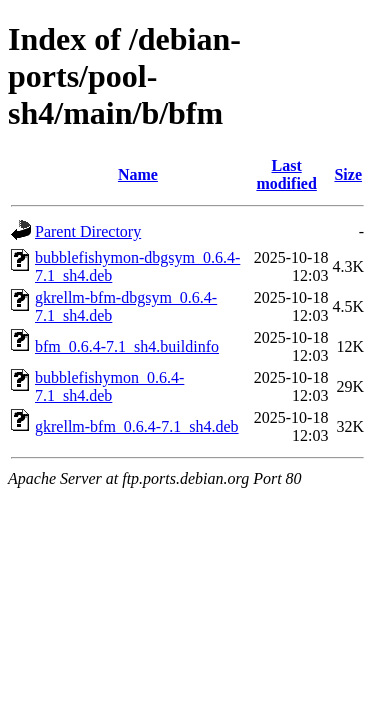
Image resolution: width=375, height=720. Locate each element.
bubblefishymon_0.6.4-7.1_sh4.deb (109, 386)
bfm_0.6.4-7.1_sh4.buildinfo (127, 346)
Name (138, 174)
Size (348, 174)
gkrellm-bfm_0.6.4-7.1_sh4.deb (137, 426)
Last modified (286, 174)
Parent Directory (88, 231)
